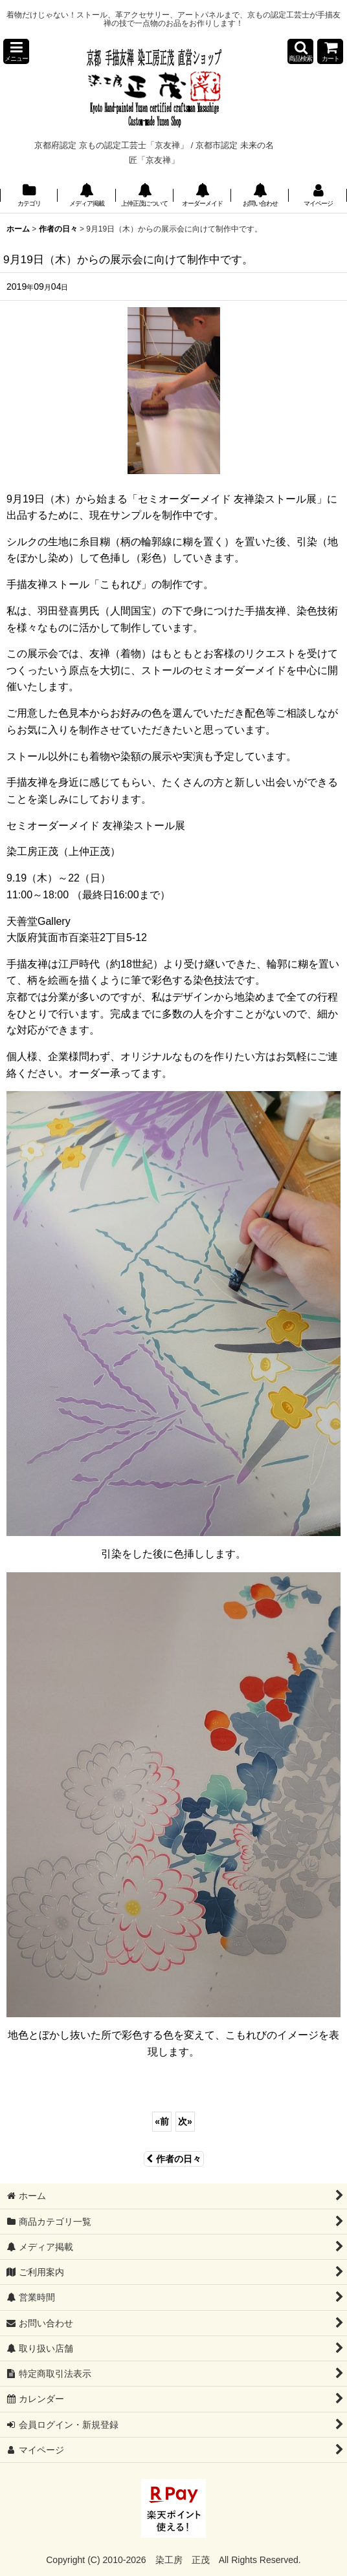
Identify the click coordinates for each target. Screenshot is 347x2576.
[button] (16, 51)
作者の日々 (173, 2159)
